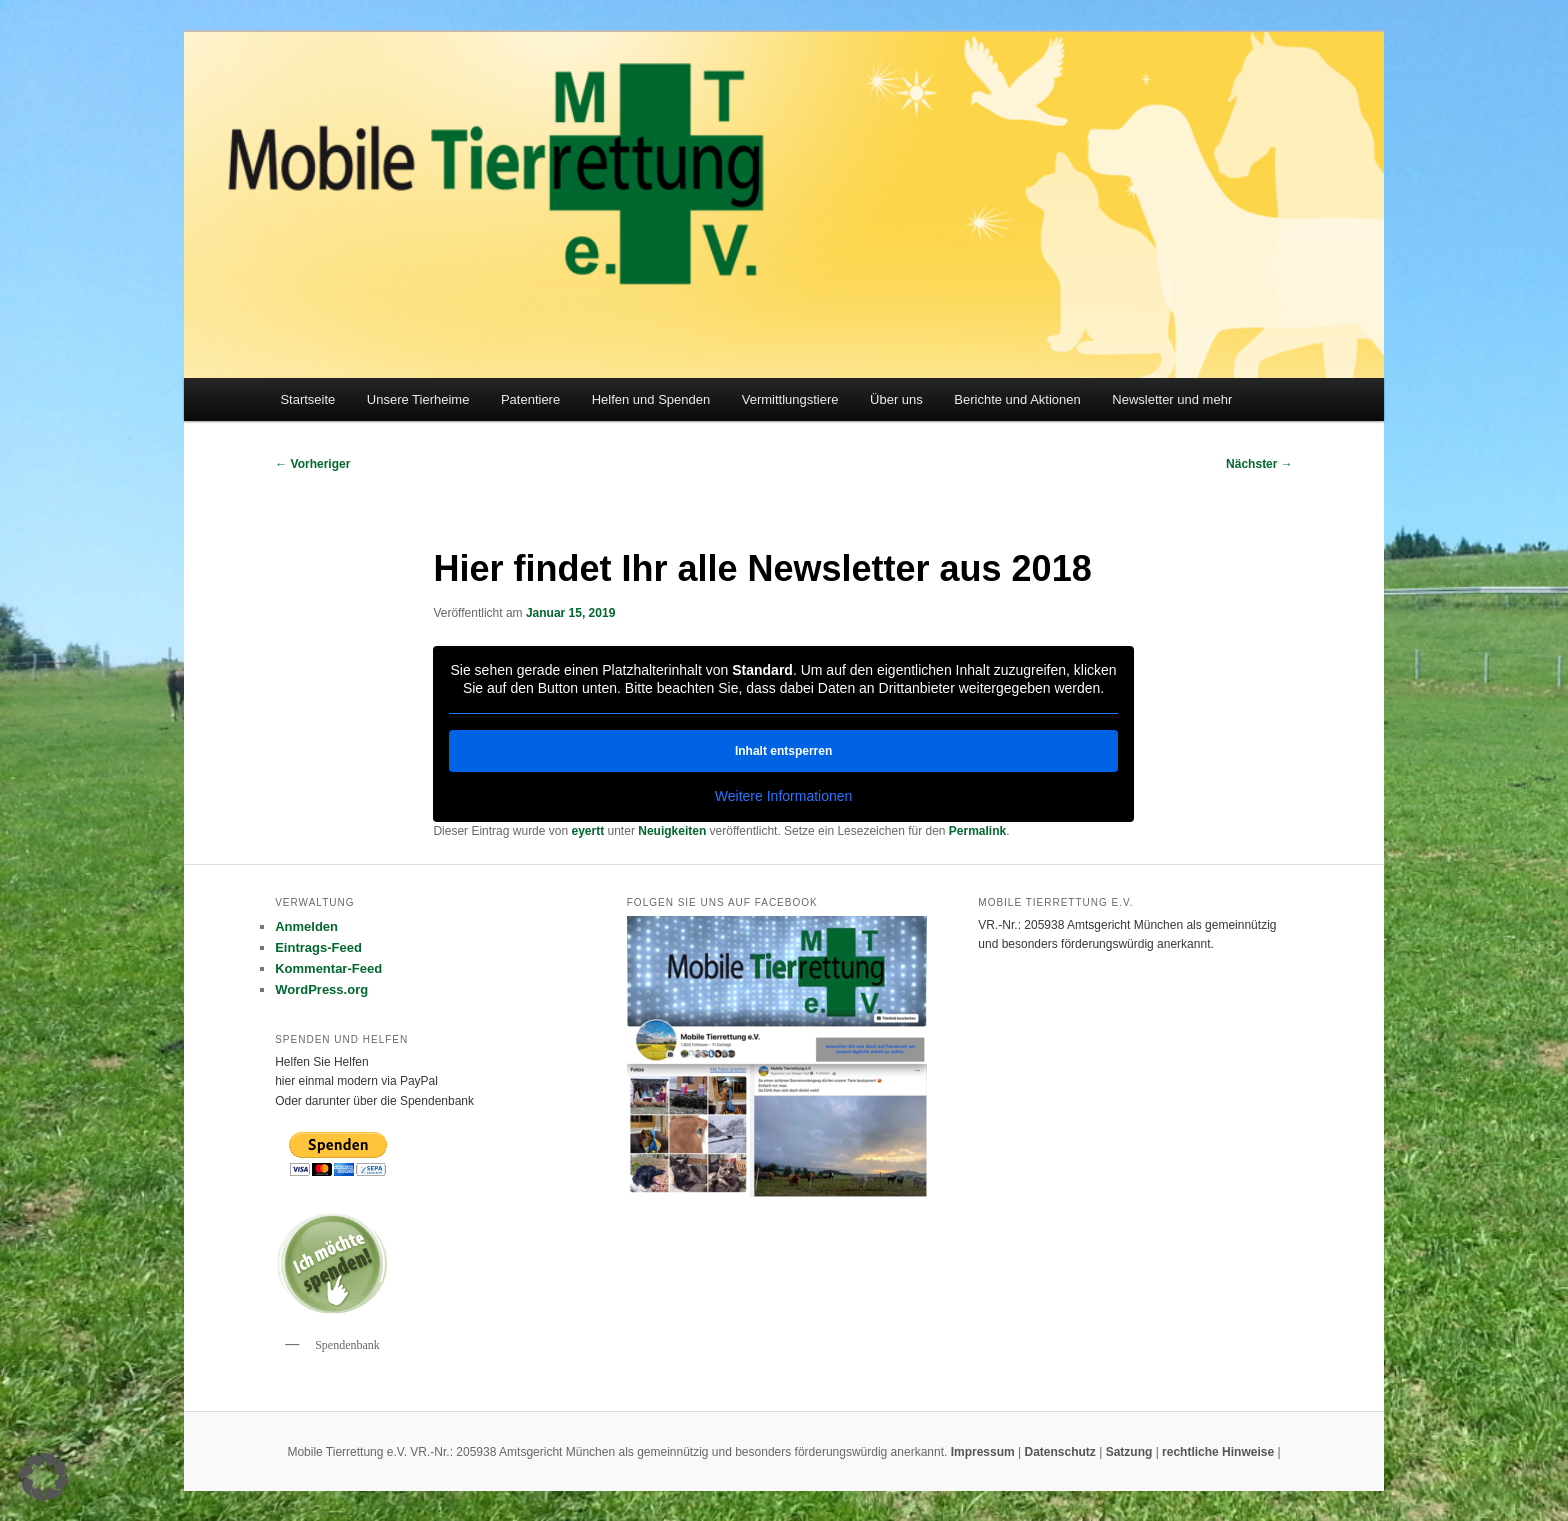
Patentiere (530, 399)
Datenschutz (1061, 1452)
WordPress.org (321, 989)
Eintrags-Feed (318, 947)
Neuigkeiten (672, 831)
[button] (44, 1477)
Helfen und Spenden (651, 399)
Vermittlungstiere (790, 399)
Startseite (307, 399)
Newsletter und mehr (1172, 399)
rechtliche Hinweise (1219, 1452)
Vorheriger (312, 464)
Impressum (984, 1452)
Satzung (1129, 1452)
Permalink (977, 831)
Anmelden (306, 926)
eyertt (588, 831)
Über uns (896, 399)
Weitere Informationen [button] (783, 796)
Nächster (1259, 464)
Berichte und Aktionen (1017, 399)
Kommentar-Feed (328, 968)
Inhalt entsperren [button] (783, 751)
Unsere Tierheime (418, 399)
